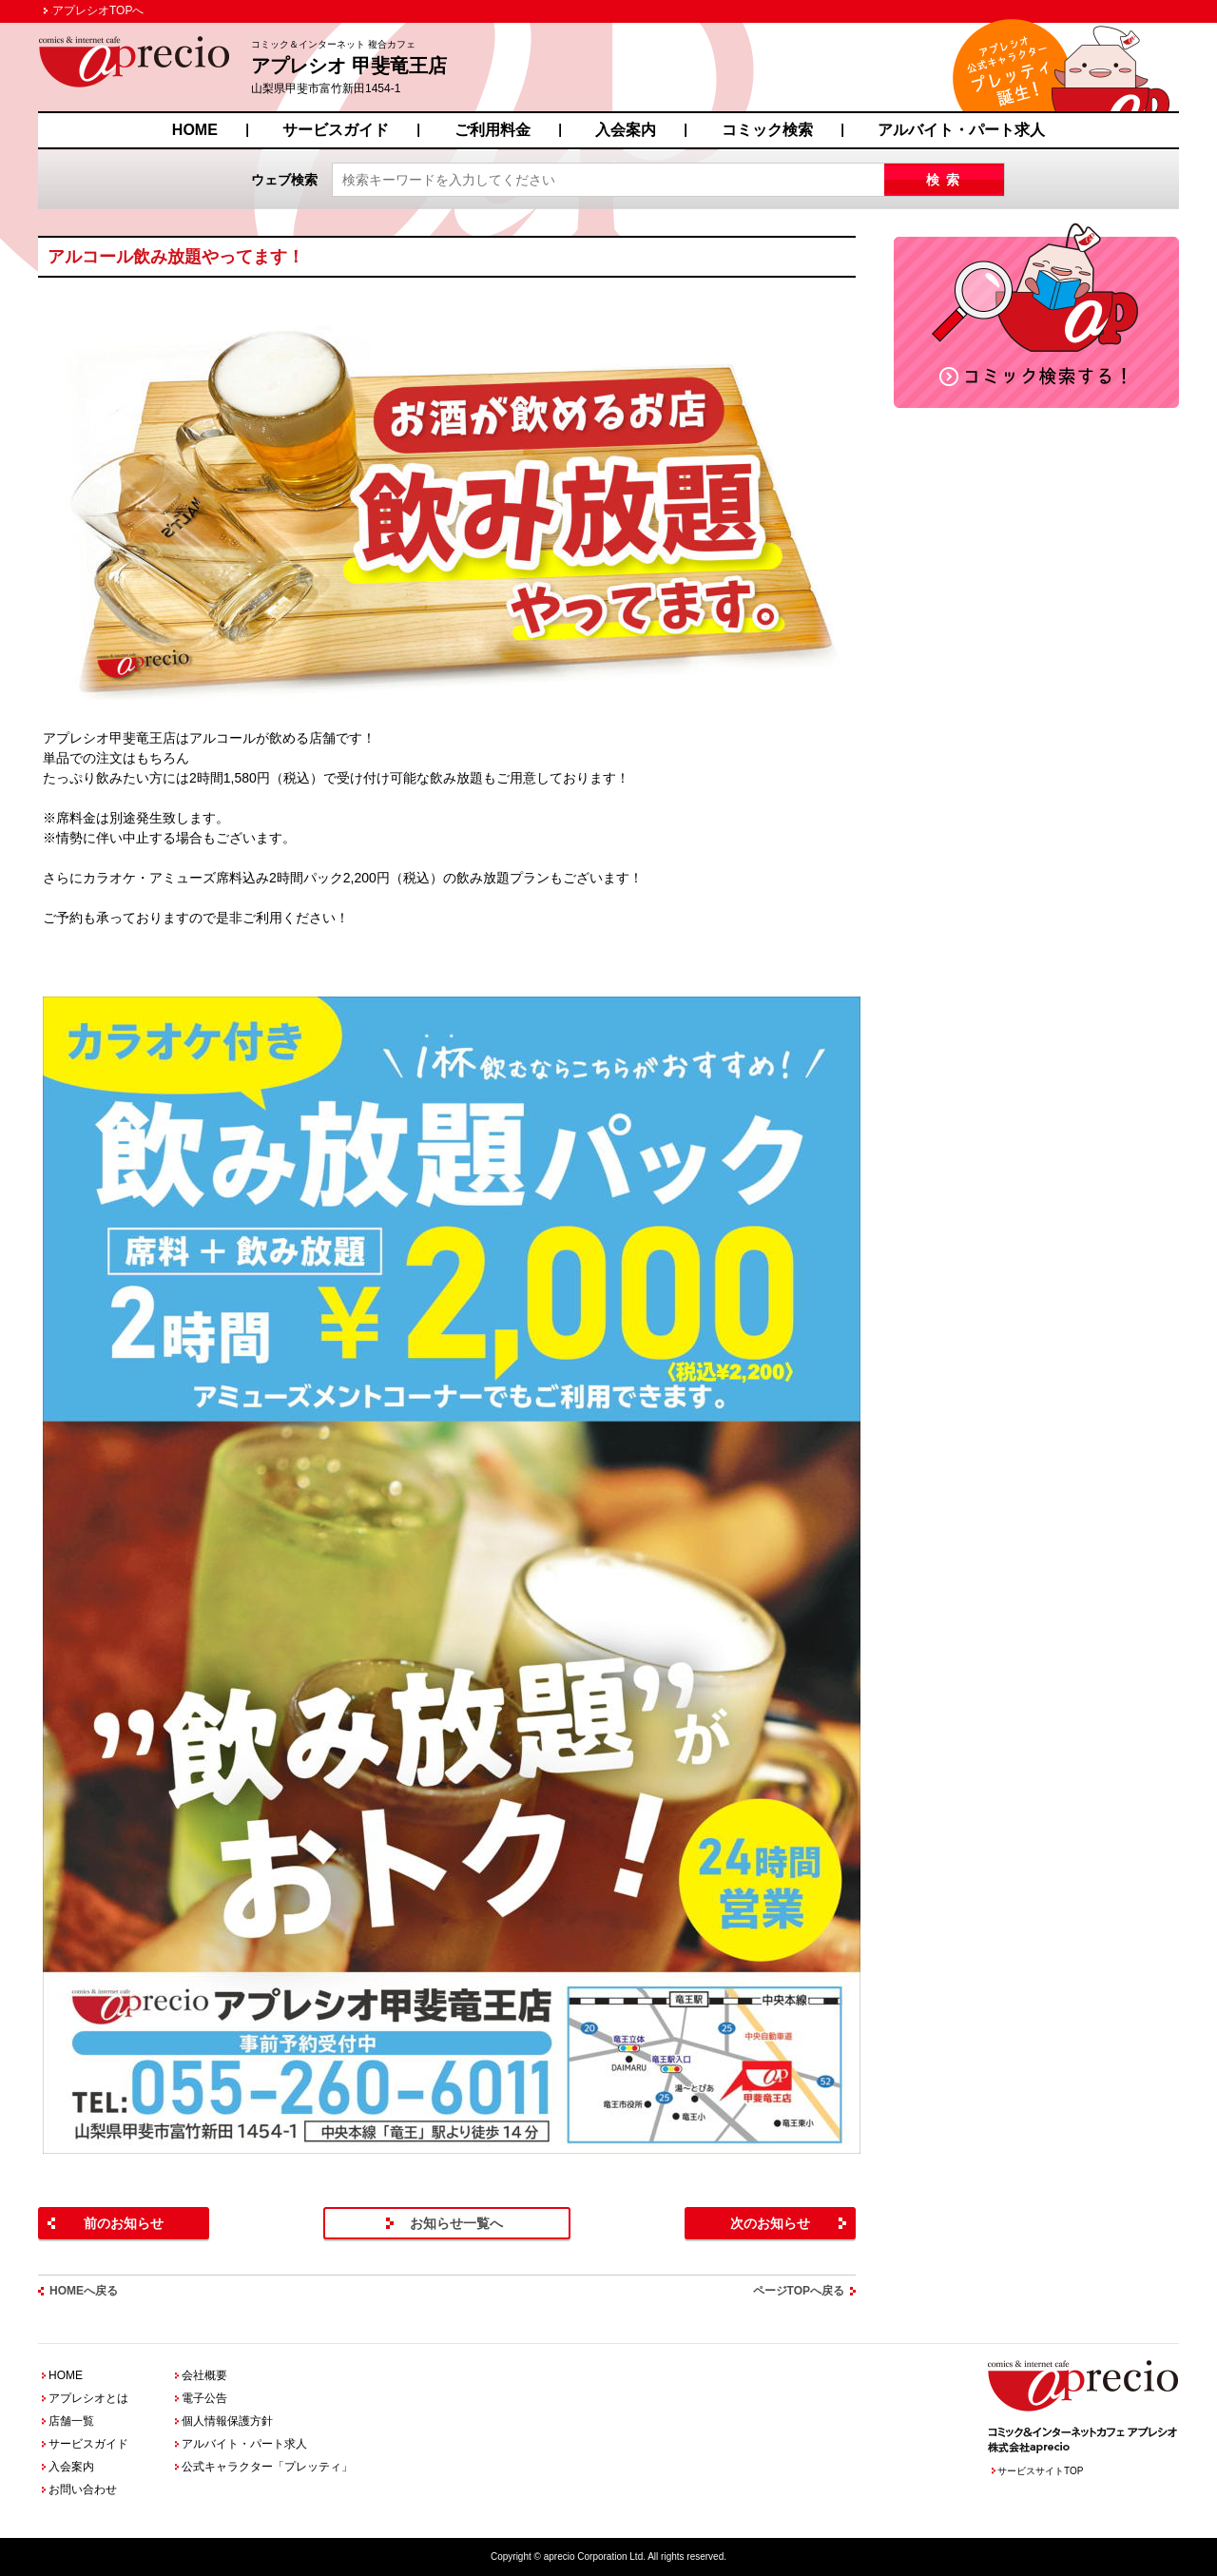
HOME (195, 130)
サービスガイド (335, 130)
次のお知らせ (770, 2223)
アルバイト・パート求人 (961, 130)
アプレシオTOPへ (98, 10)
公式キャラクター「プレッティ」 (267, 2466)
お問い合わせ (82, 2489)
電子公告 (204, 2398)
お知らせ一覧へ (456, 2223)
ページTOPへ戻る (798, 2290)
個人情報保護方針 (227, 2421)
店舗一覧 (71, 2421)
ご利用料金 (492, 130)
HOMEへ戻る (83, 2290)
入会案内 (625, 130)
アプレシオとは (88, 2398)
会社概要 (204, 2375)
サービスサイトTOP (1040, 2471)
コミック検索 (767, 130)
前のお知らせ (124, 2223)
